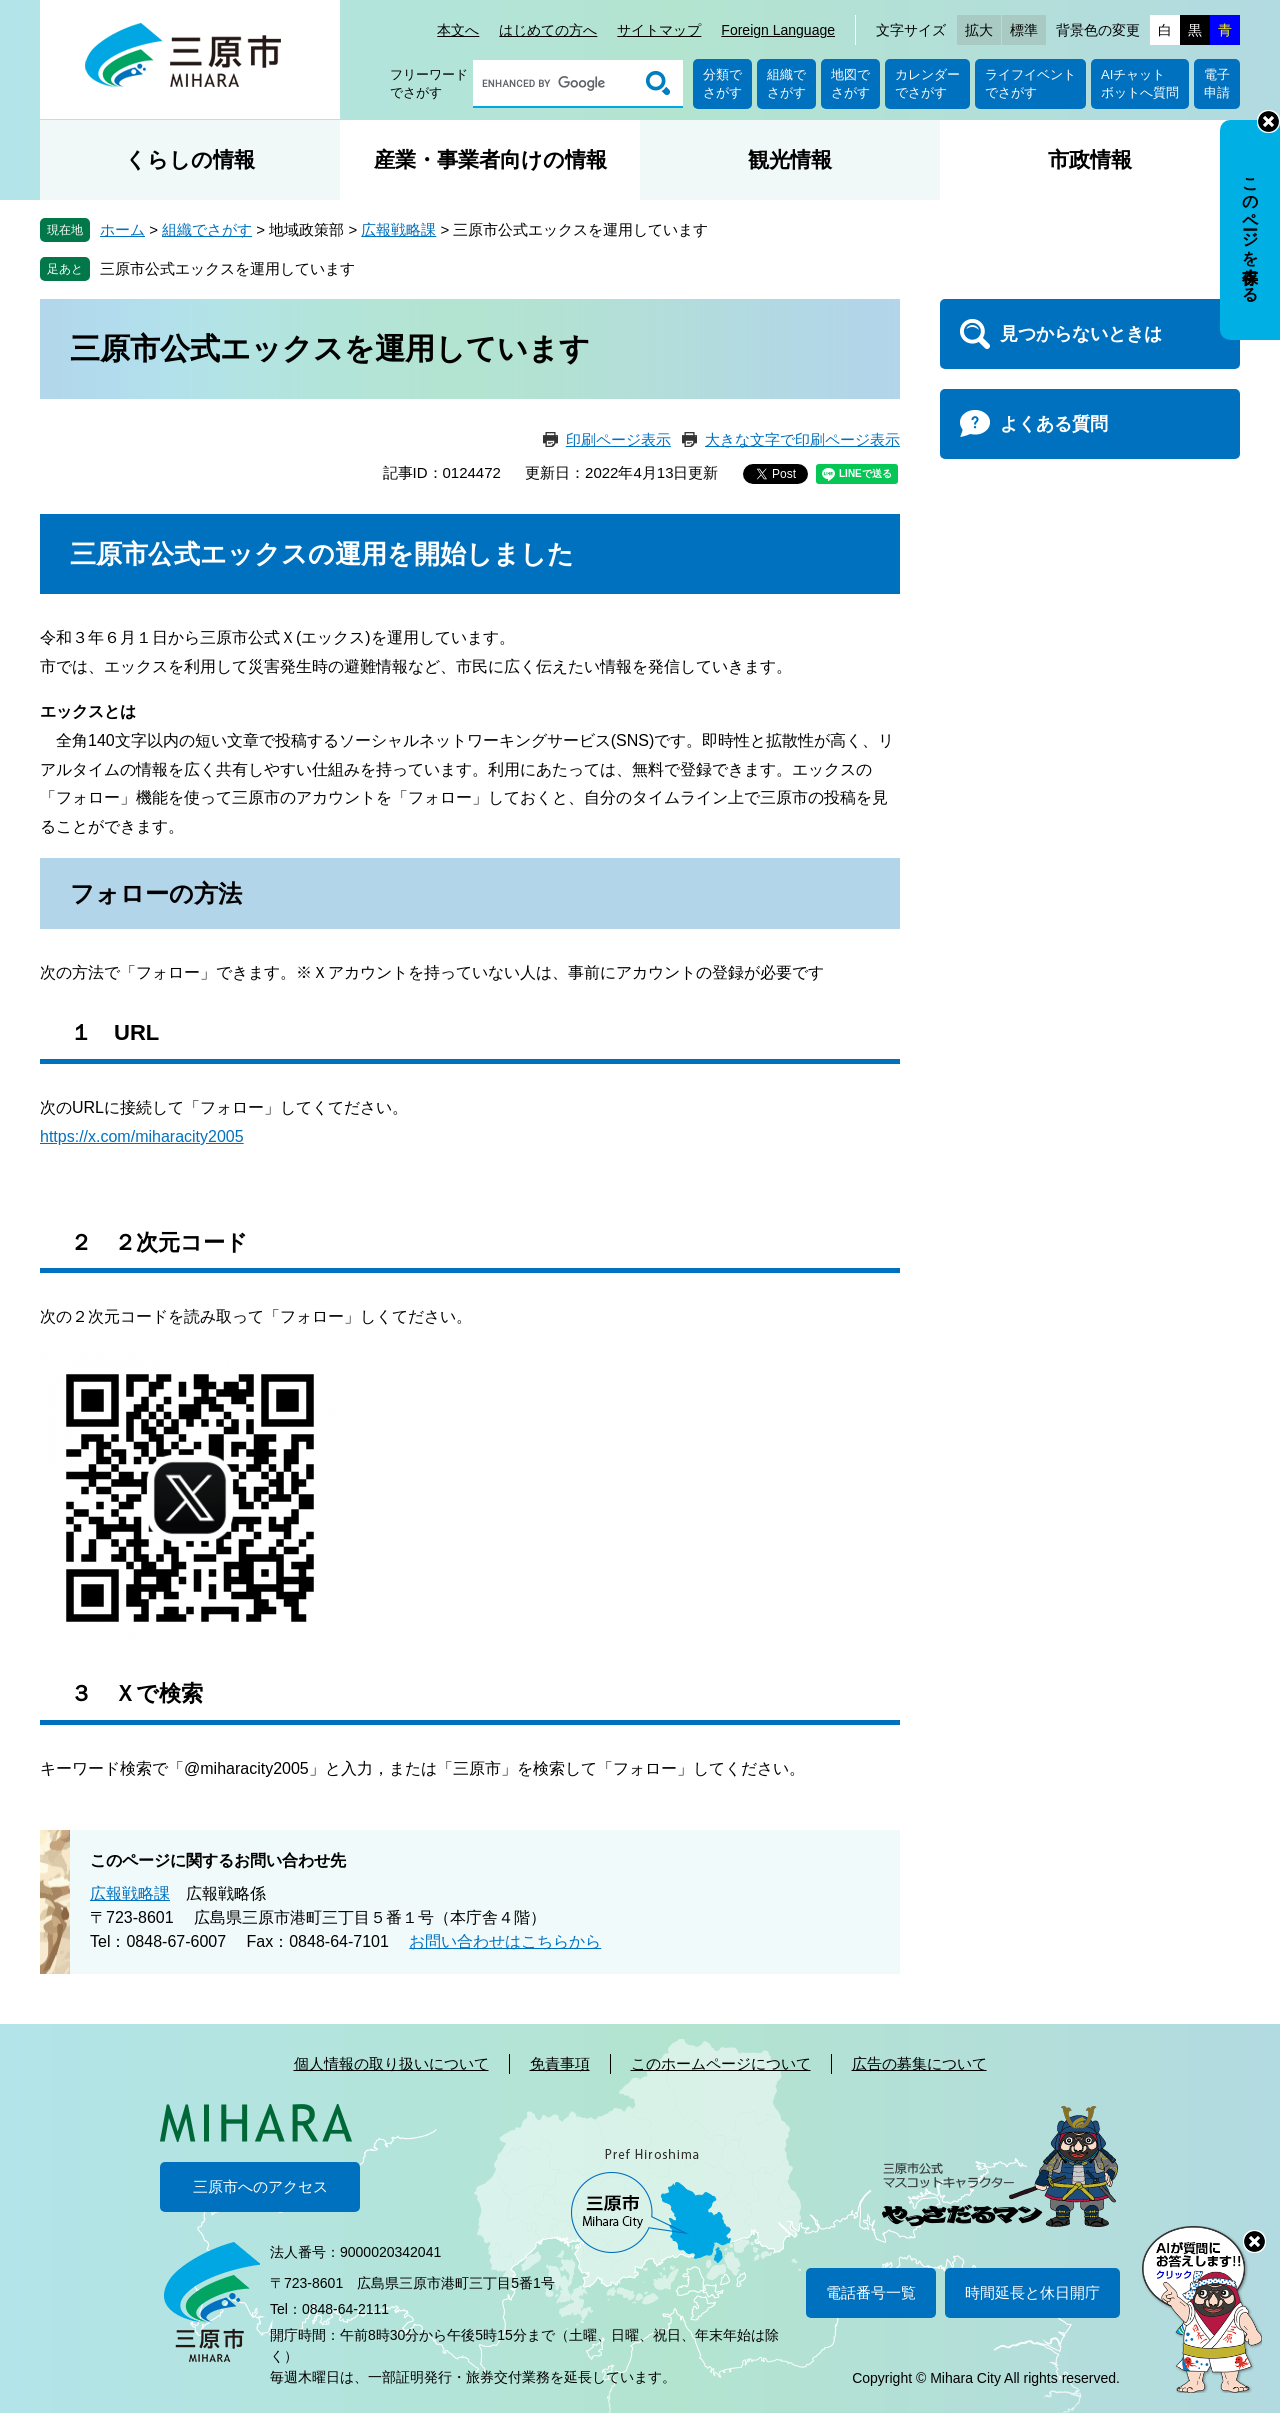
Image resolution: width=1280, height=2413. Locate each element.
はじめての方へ (548, 30)
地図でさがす (850, 83)
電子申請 (1217, 83)
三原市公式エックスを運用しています (227, 268)
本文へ (458, 30)
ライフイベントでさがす (1030, 83)
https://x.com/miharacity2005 (142, 1136)
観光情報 (790, 159)
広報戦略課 (398, 229)
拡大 (979, 30)
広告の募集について (919, 2063)
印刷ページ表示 (618, 439)
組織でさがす (786, 83)
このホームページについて (721, 2063)
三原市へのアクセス (260, 2186)
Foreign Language (778, 30)
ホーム (122, 229)
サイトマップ (659, 30)
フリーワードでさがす (429, 83)
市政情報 (1090, 159)
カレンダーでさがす (927, 83)
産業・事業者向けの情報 (490, 159)
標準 (1024, 30)
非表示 (1268, 121)
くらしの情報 (190, 159)
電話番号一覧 (871, 2292)
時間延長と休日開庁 (1032, 2292)
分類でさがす (722, 83)
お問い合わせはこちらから (505, 1941)
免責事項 (560, 2063)
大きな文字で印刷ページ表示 (802, 439)
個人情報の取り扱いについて (391, 2063)
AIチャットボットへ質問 (1140, 83)
